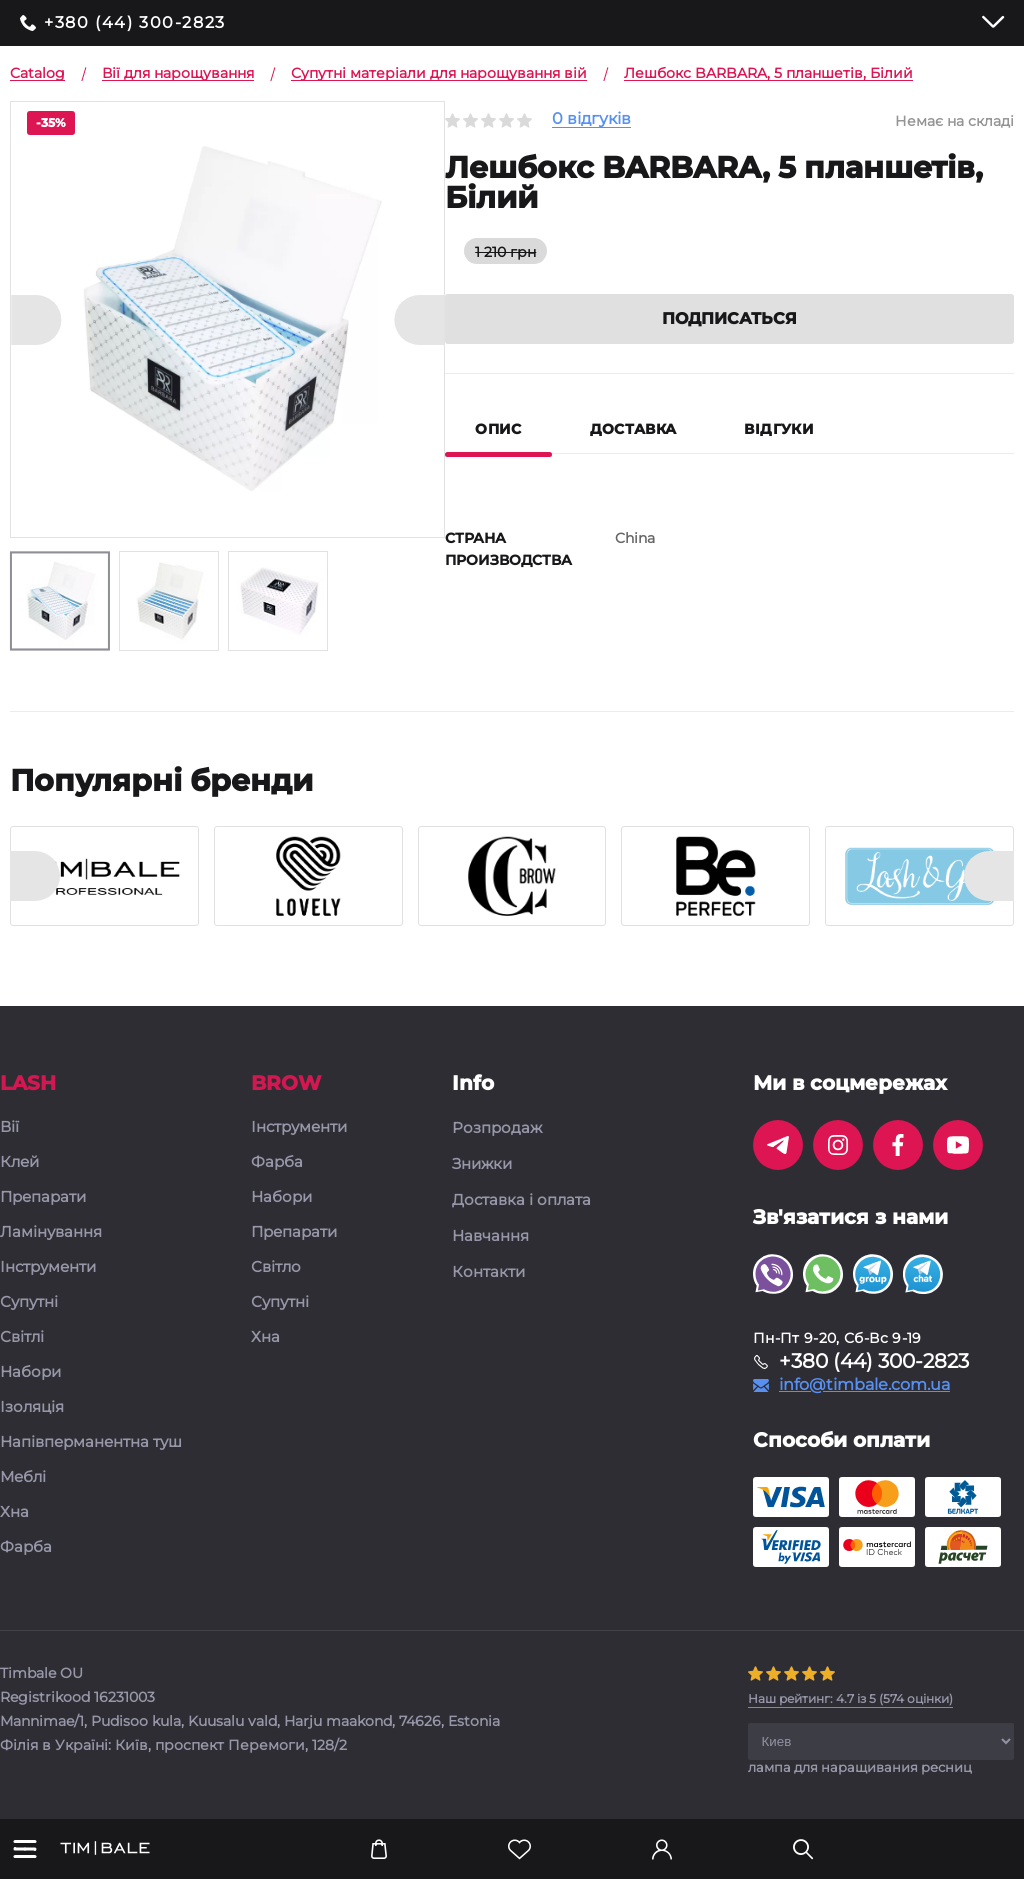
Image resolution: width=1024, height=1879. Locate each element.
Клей (19, 1162)
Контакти (488, 1272)
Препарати (43, 1197)
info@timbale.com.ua (864, 1385)
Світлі (22, 1337)
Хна (14, 1512)
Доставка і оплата (521, 1200)
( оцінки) (850, 1698)
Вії (9, 1127)
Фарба (26, 1547)
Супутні (29, 1302)
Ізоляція (32, 1407)
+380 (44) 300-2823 (135, 23)
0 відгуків (591, 119)
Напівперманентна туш (91, 1442)
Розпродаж (497, 1128)
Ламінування (51, 1232)
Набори (30, 1372)
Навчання (490, 1236)
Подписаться (729, 318)
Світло (276, 1267)
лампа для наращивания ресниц (860, 1767)
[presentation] (35, 876)
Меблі (23, 1477)
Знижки (482, 1164)
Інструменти (48, 1267)
